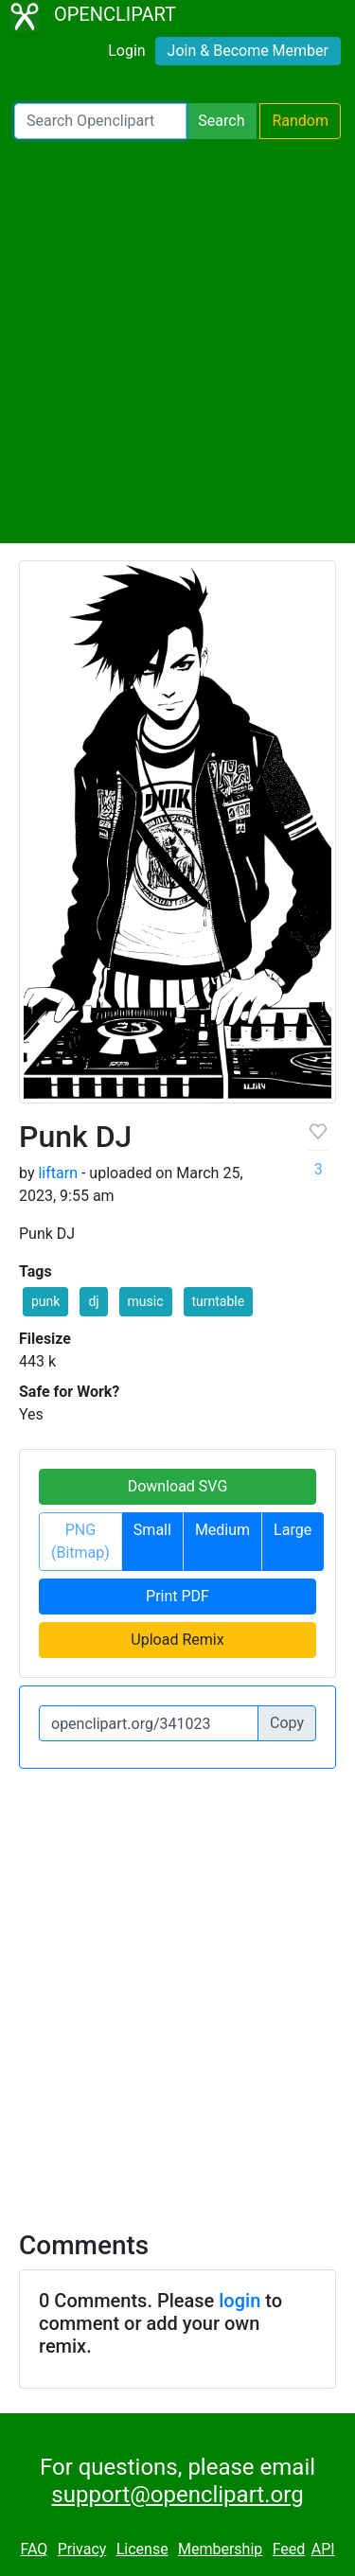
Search (221, 121)
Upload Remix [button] (177, 1640)
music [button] (146, 1301)
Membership (220, 2549)
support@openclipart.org (177, 2494)
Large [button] (292, 1530)
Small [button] (152, 1530)
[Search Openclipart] (100, 121)
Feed (289, 2549)
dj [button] (93, 1301)
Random (300, 121)
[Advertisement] (177, 341)
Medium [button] (222, 1530)
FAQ (33, 2549)
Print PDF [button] (177, 1596)
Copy (287, 1723)
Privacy (82, 2549)
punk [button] (45, 1301)
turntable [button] (218, 1301)
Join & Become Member (248, 51)
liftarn (58, 1173)
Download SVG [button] (178, 1486)
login (239, 2300)
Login (126, 51)
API (323, 2549)
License (142, 2549)
